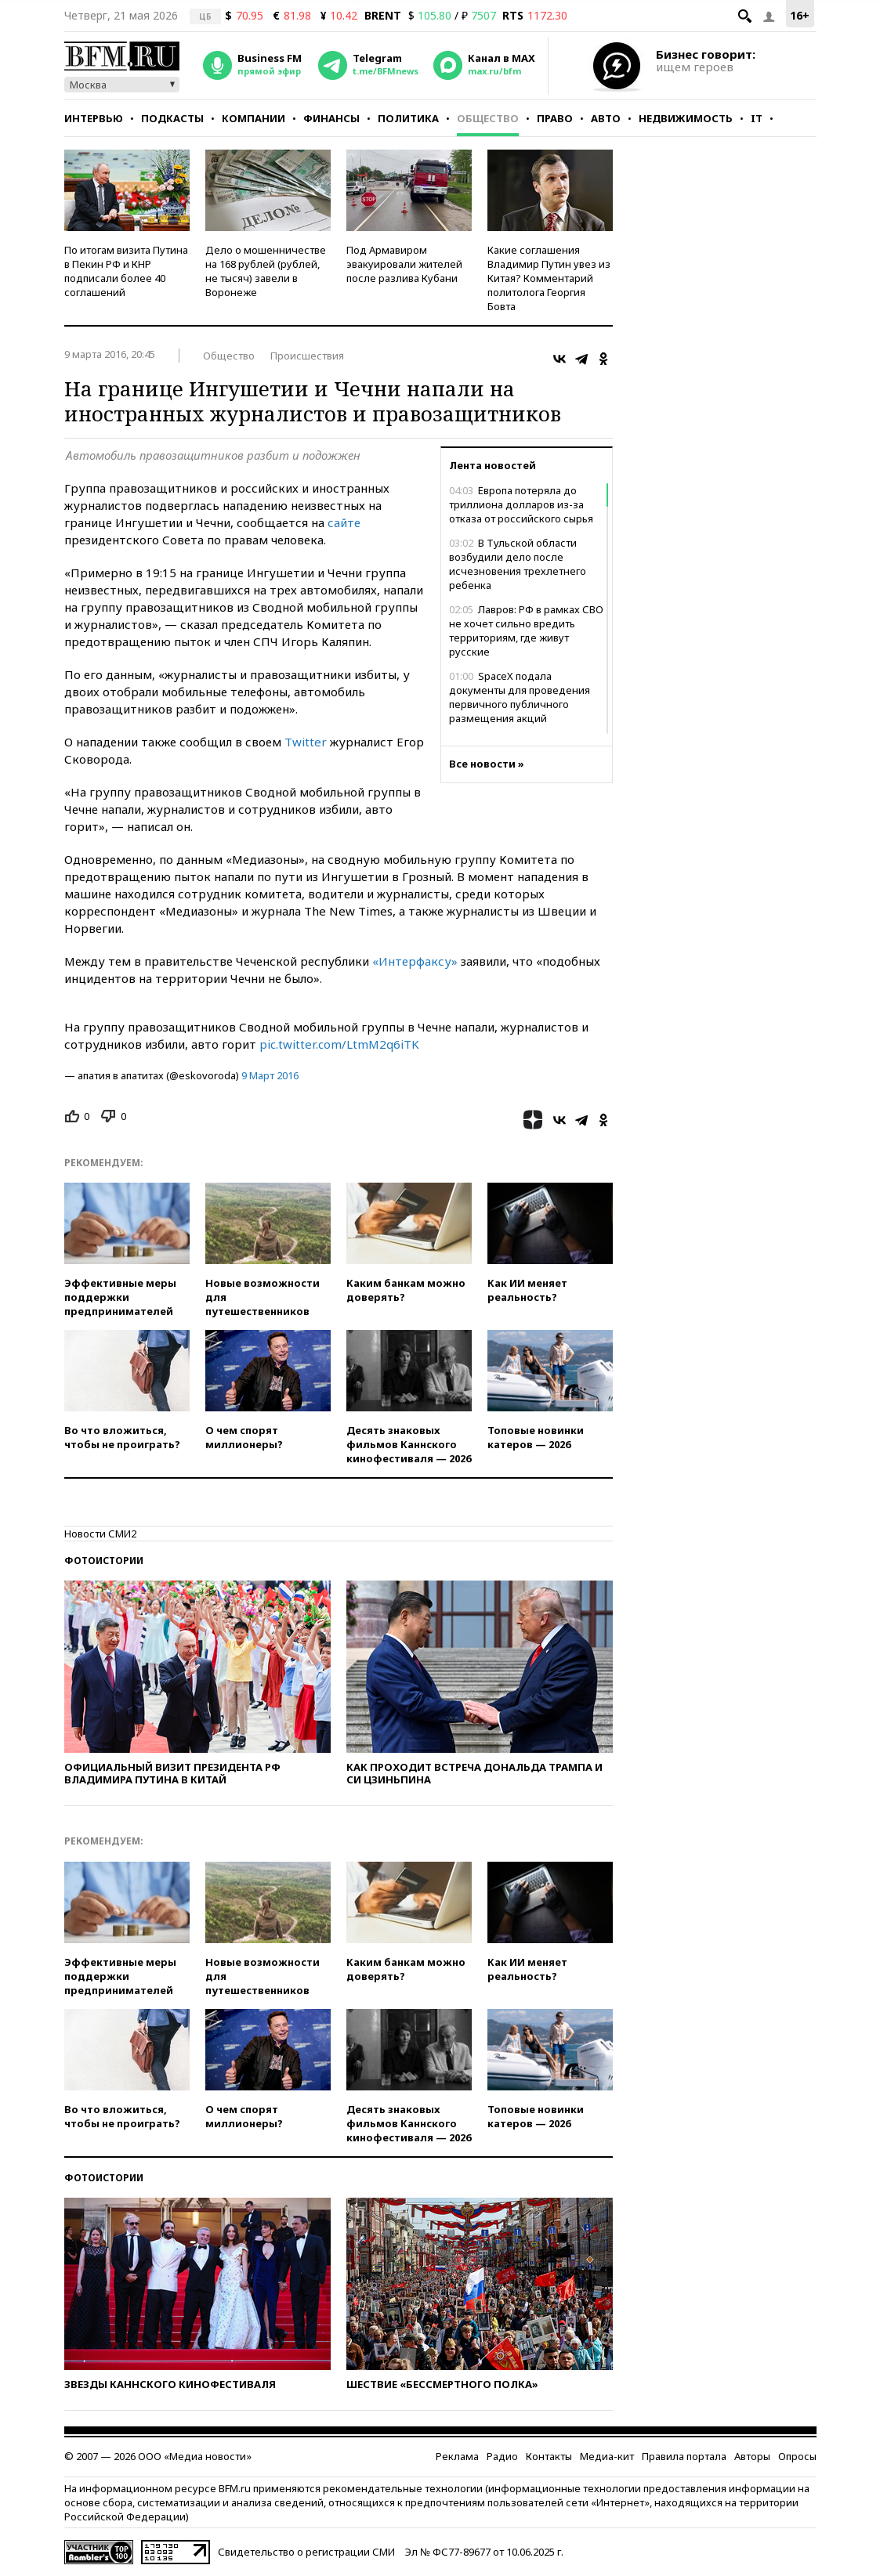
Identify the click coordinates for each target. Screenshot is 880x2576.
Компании (253, 118)
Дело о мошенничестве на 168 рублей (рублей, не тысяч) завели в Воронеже (265, 271)
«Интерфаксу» (415, 961)
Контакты (549, 2456)
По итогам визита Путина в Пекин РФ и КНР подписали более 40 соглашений (126, 271)
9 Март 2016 (270, 1075)
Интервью (93, 118)
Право (555, 118)
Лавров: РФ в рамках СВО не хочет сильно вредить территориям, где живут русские (526, 630)
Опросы (797, 2456)
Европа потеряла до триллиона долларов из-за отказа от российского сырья (521, 504)
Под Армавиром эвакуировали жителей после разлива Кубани (404, 264)
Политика (408, 118)
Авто (606, 118)
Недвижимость (686, 118)
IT (756, 118)
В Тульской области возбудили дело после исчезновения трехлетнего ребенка (517, 564)
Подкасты (172, 118)
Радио (502, 2456)
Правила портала (684, 2456)
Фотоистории (103, 1560)
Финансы (331, 118)
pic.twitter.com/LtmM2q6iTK (339, 1044)
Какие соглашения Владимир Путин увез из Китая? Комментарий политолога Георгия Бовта (548, 278)
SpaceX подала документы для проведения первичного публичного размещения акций (519, 697)
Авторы (752, 2456)
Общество (488, 118)
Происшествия (307, 355)
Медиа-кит (607, 2456)
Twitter (305, 742)
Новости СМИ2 (100, 1533)
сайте (344, 522)
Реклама (457, 2456)
